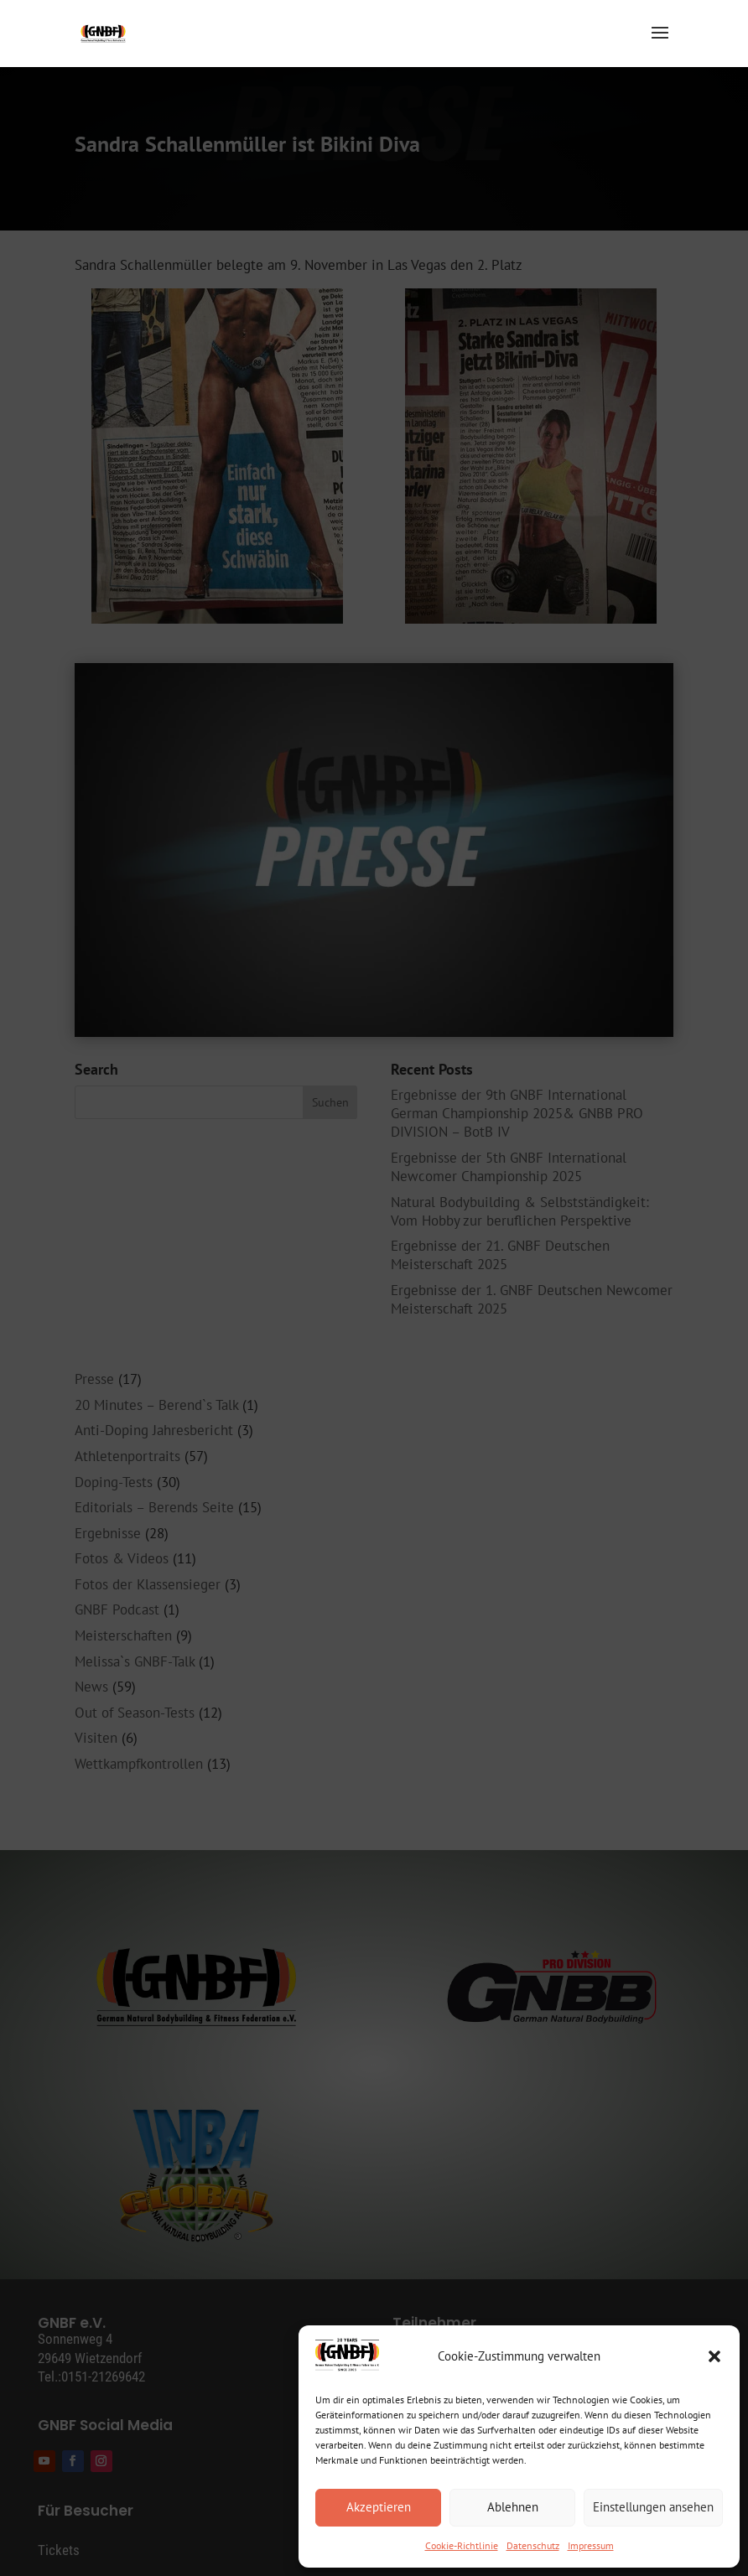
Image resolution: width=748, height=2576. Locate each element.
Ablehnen (512, 2507)
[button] (714, 2356)
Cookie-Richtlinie (461, 2545)
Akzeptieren (378, 2507)
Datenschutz (532, 2545)
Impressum (591, 2545)
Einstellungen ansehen (653, 2507)
